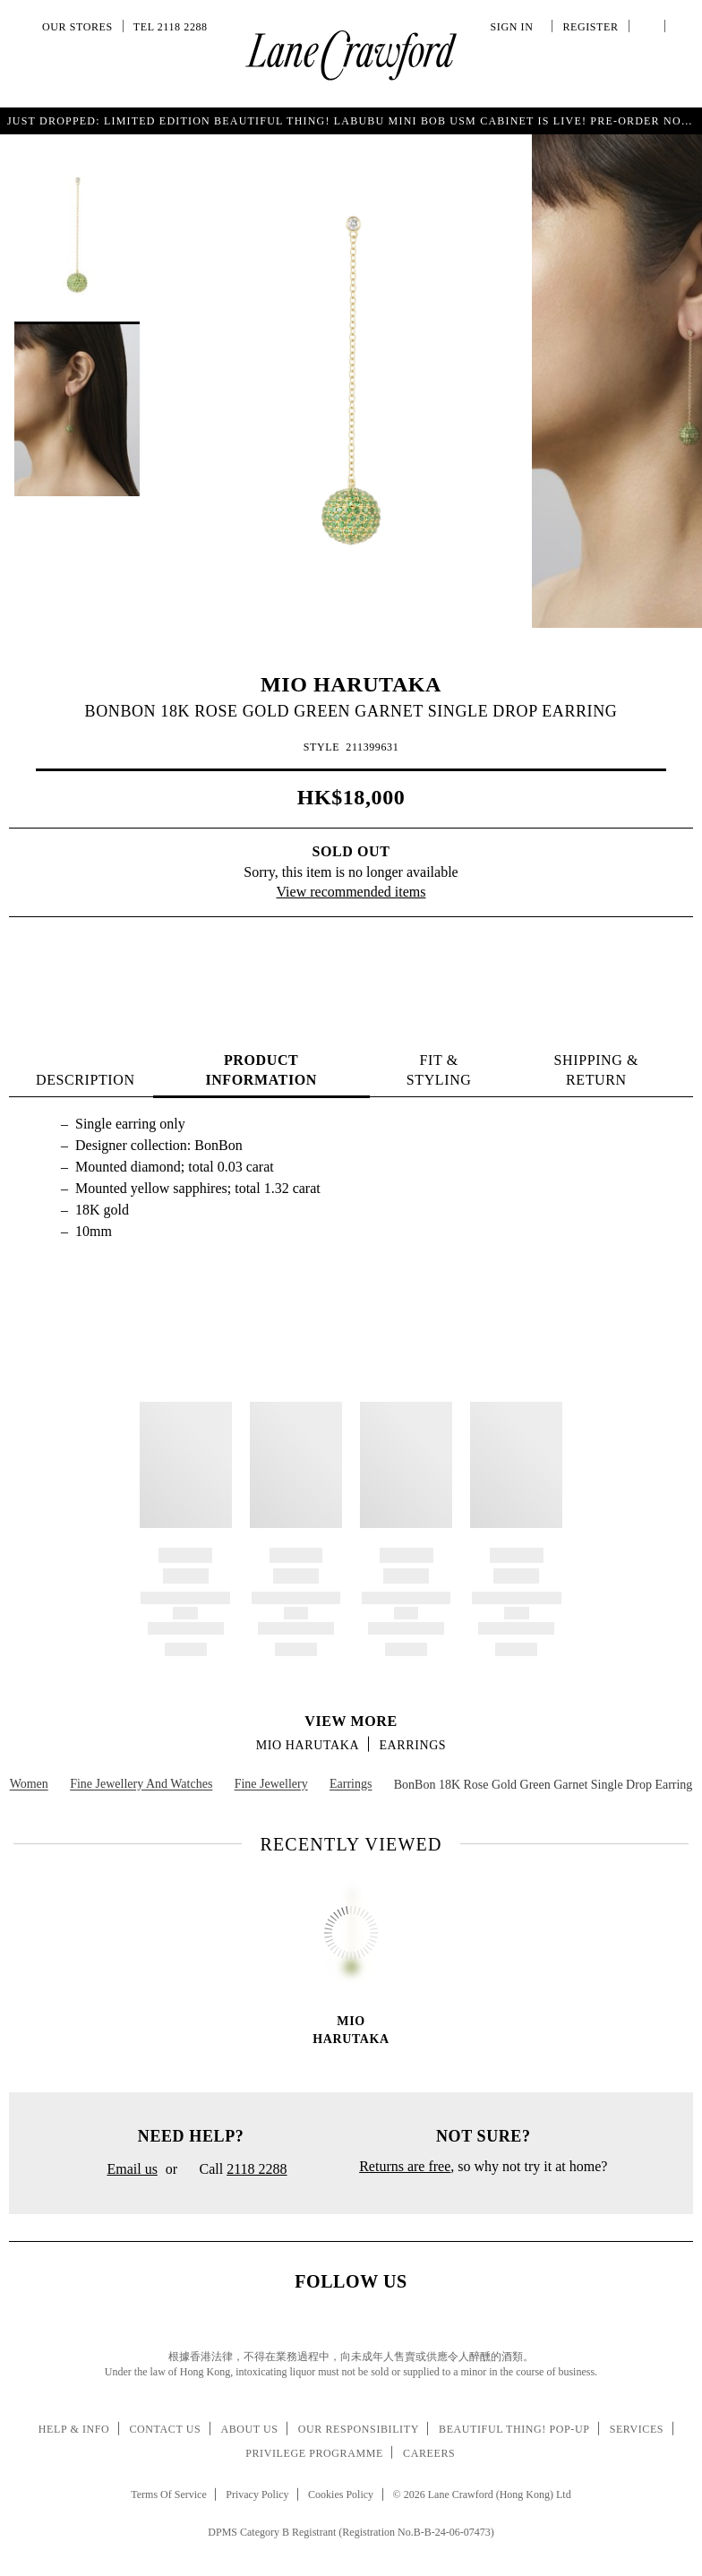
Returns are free (404, 2166)
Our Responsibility (358, 2429)
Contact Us (165, 2429)
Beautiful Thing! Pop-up (514, 2429)
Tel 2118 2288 (170, 27)
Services (637, 2429)
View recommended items (351, 891)
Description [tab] (85, 1079)
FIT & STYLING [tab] (439, 1069)
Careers (429, 2453)
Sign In (515, 27)
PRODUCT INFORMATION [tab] (261, 1069)
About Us (249, 2429)
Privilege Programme (314, 2453)
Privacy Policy (257, 2494)
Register (588, 27)
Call (236, 2170)
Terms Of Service (168, 2494)
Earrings (412, 1745)
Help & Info (74, 2429)
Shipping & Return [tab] (596, 1069)
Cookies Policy (340, 2494)
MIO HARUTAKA (351, 684)
